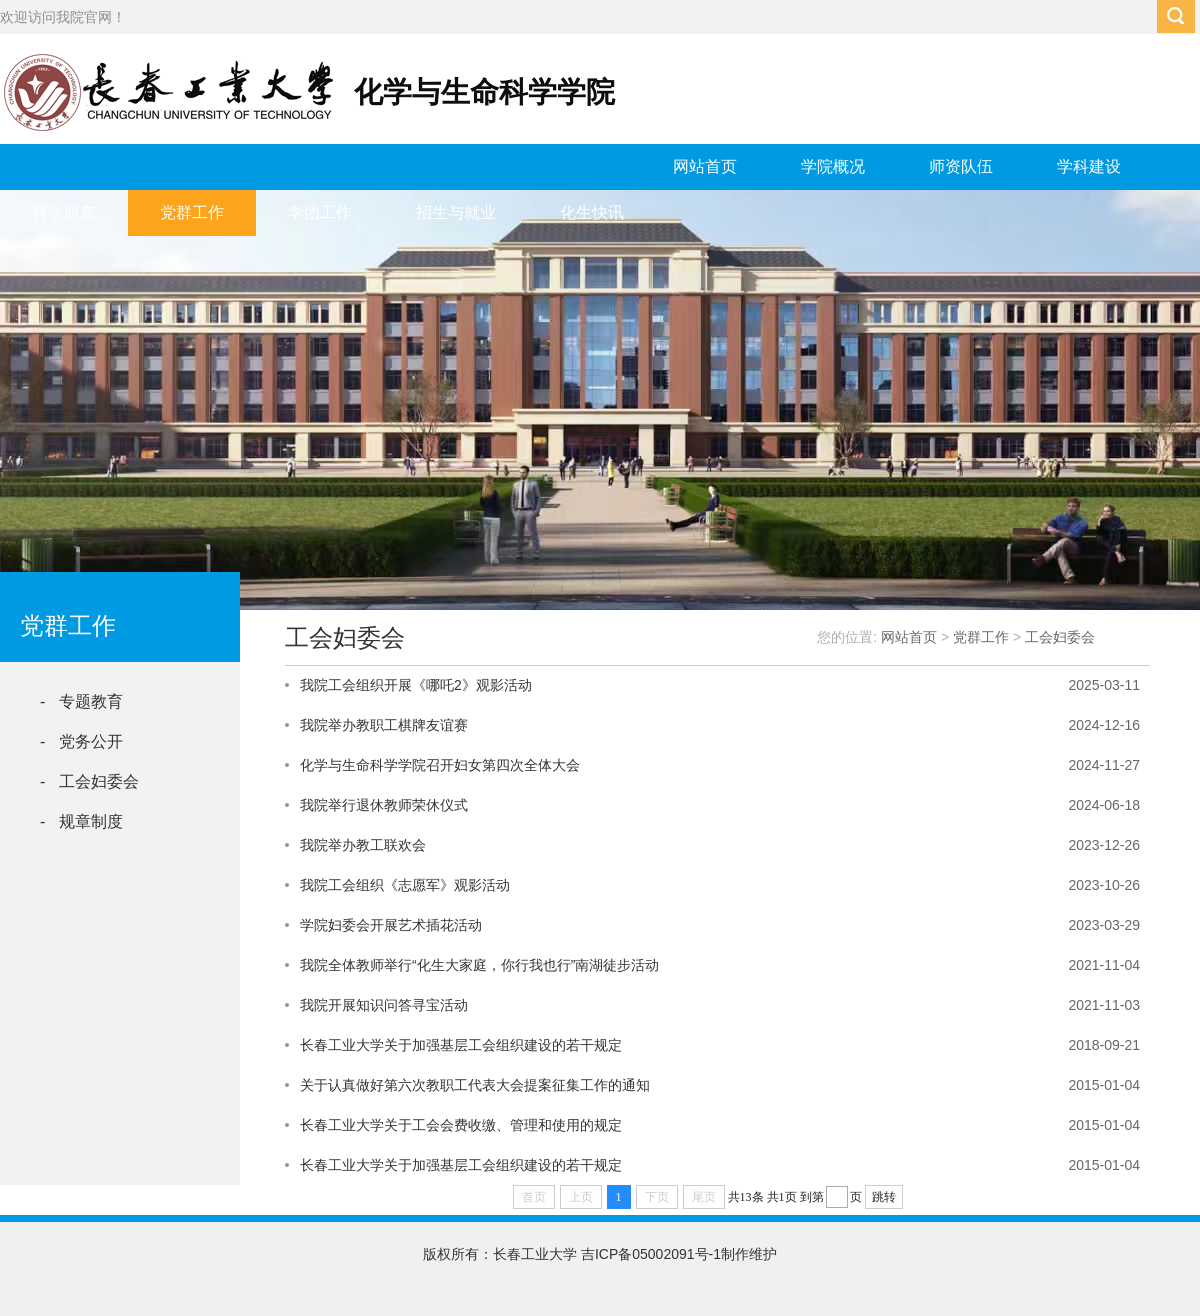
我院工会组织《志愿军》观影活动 (405, 885)
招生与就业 (456, 212)
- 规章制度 (81, 821)
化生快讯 (592, 212)
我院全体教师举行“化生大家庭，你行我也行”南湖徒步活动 (479, 965)
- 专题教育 (81, 701)
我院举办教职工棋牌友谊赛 (384, 725)
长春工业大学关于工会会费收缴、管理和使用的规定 (461, 1125)
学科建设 (1089, 166)
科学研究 (64, 212)
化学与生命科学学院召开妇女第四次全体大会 (440, 765)
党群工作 (192, 212)
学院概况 (833, 166)
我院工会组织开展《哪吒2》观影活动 (416, 685)
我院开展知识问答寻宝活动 (384, 1005)
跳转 (884, 1197)
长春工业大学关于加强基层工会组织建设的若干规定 (461, 1045)
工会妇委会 (1060, 637)
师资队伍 (961, 166)
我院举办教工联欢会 (363, 845)
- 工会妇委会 (89, 781)
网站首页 (705, 166)
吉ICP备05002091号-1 (651, 1254)
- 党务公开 (81, 741)
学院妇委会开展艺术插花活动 (391, 925)
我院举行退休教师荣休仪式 (384, 805)
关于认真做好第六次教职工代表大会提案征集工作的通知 (475, 1085)
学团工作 (320, 212)
